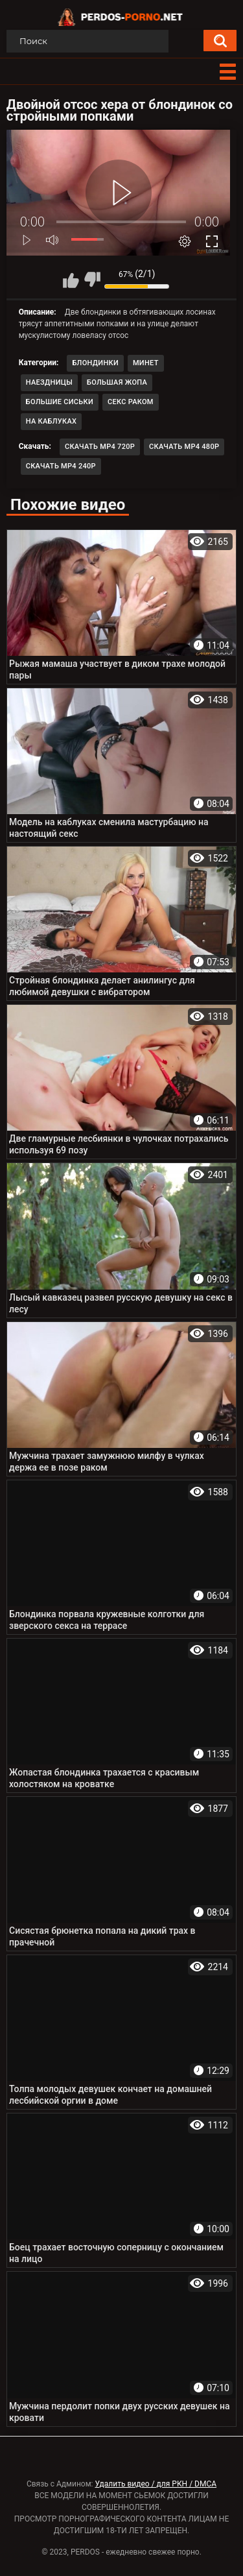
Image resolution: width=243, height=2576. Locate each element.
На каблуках (51, 421)
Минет (146, 363)
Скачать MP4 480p (184, 446)
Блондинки (95, 363)
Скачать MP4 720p (100, 446)
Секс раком (131, 402)
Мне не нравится (92, 279)
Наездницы (49, 382)
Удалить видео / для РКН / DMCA (155, 2483)
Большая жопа (117, 382)
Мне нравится (71, 279)
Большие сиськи (59, 402)
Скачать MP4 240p (61, 466)
